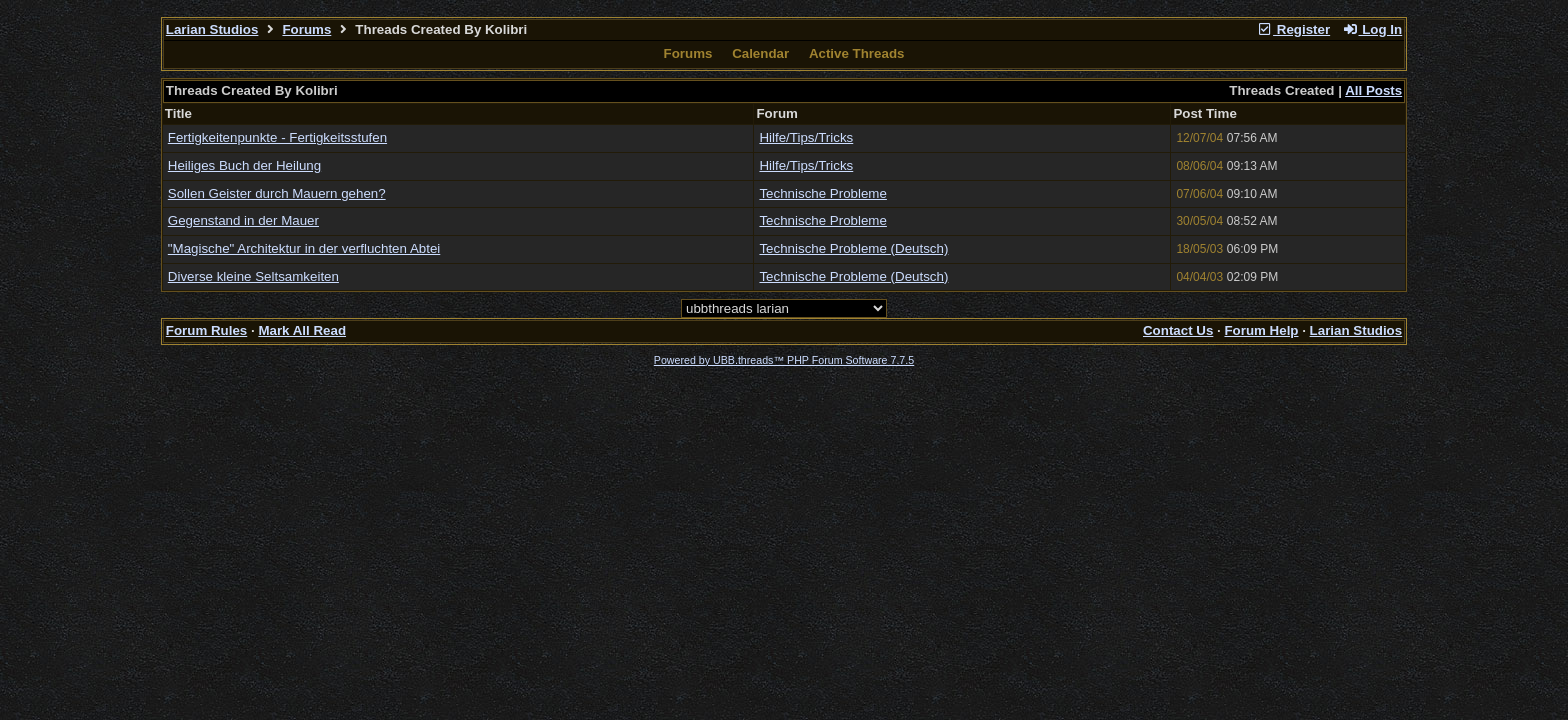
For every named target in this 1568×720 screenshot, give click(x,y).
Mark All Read (302, 330)
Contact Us (1178, 330)
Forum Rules (206, 330)
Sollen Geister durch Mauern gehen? (277, 193)
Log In (1372, 29)
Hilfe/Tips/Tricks (806, 137)
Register (1293, 29)
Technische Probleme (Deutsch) (853, 248)
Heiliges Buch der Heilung (244, 165)
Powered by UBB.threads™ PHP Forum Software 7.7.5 (784, 360)
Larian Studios (212, 29)
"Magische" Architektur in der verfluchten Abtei (304, 248)
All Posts (1373, 90)
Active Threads (857, 53)
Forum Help (1261, 330)
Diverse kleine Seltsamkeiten (253, 276)
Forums (306, 29)
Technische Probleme (822, 193)
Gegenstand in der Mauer (243, 220)
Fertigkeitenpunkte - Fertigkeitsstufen (277, 137)
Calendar (760, 53)
